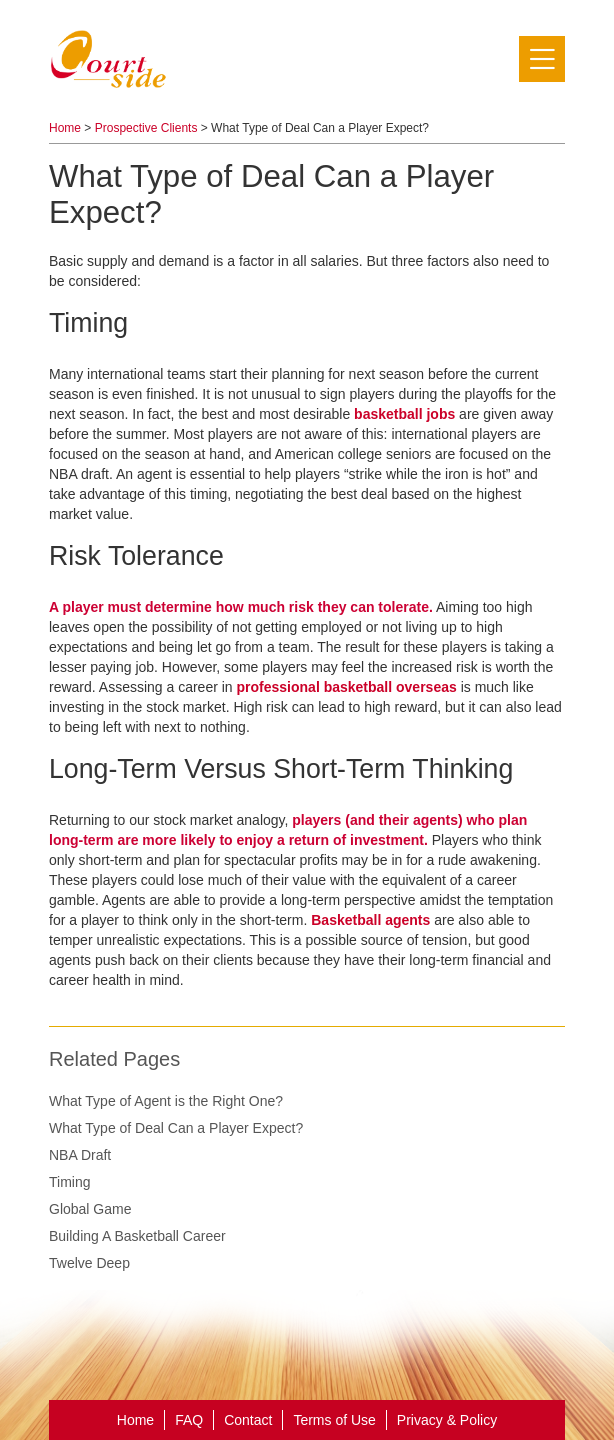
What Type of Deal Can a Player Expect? (176, 1128)
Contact (248, 1420)
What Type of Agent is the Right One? (166, 1101)
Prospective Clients (146, 128)
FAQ (189, 1420)
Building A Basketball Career (137, 1236)
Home (65, 128)
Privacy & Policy (447, 1420)
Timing (70, 1182)
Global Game (90, 1209)
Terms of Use (334, 1420)
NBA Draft (80, 1155)
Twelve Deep (89, 1263)
